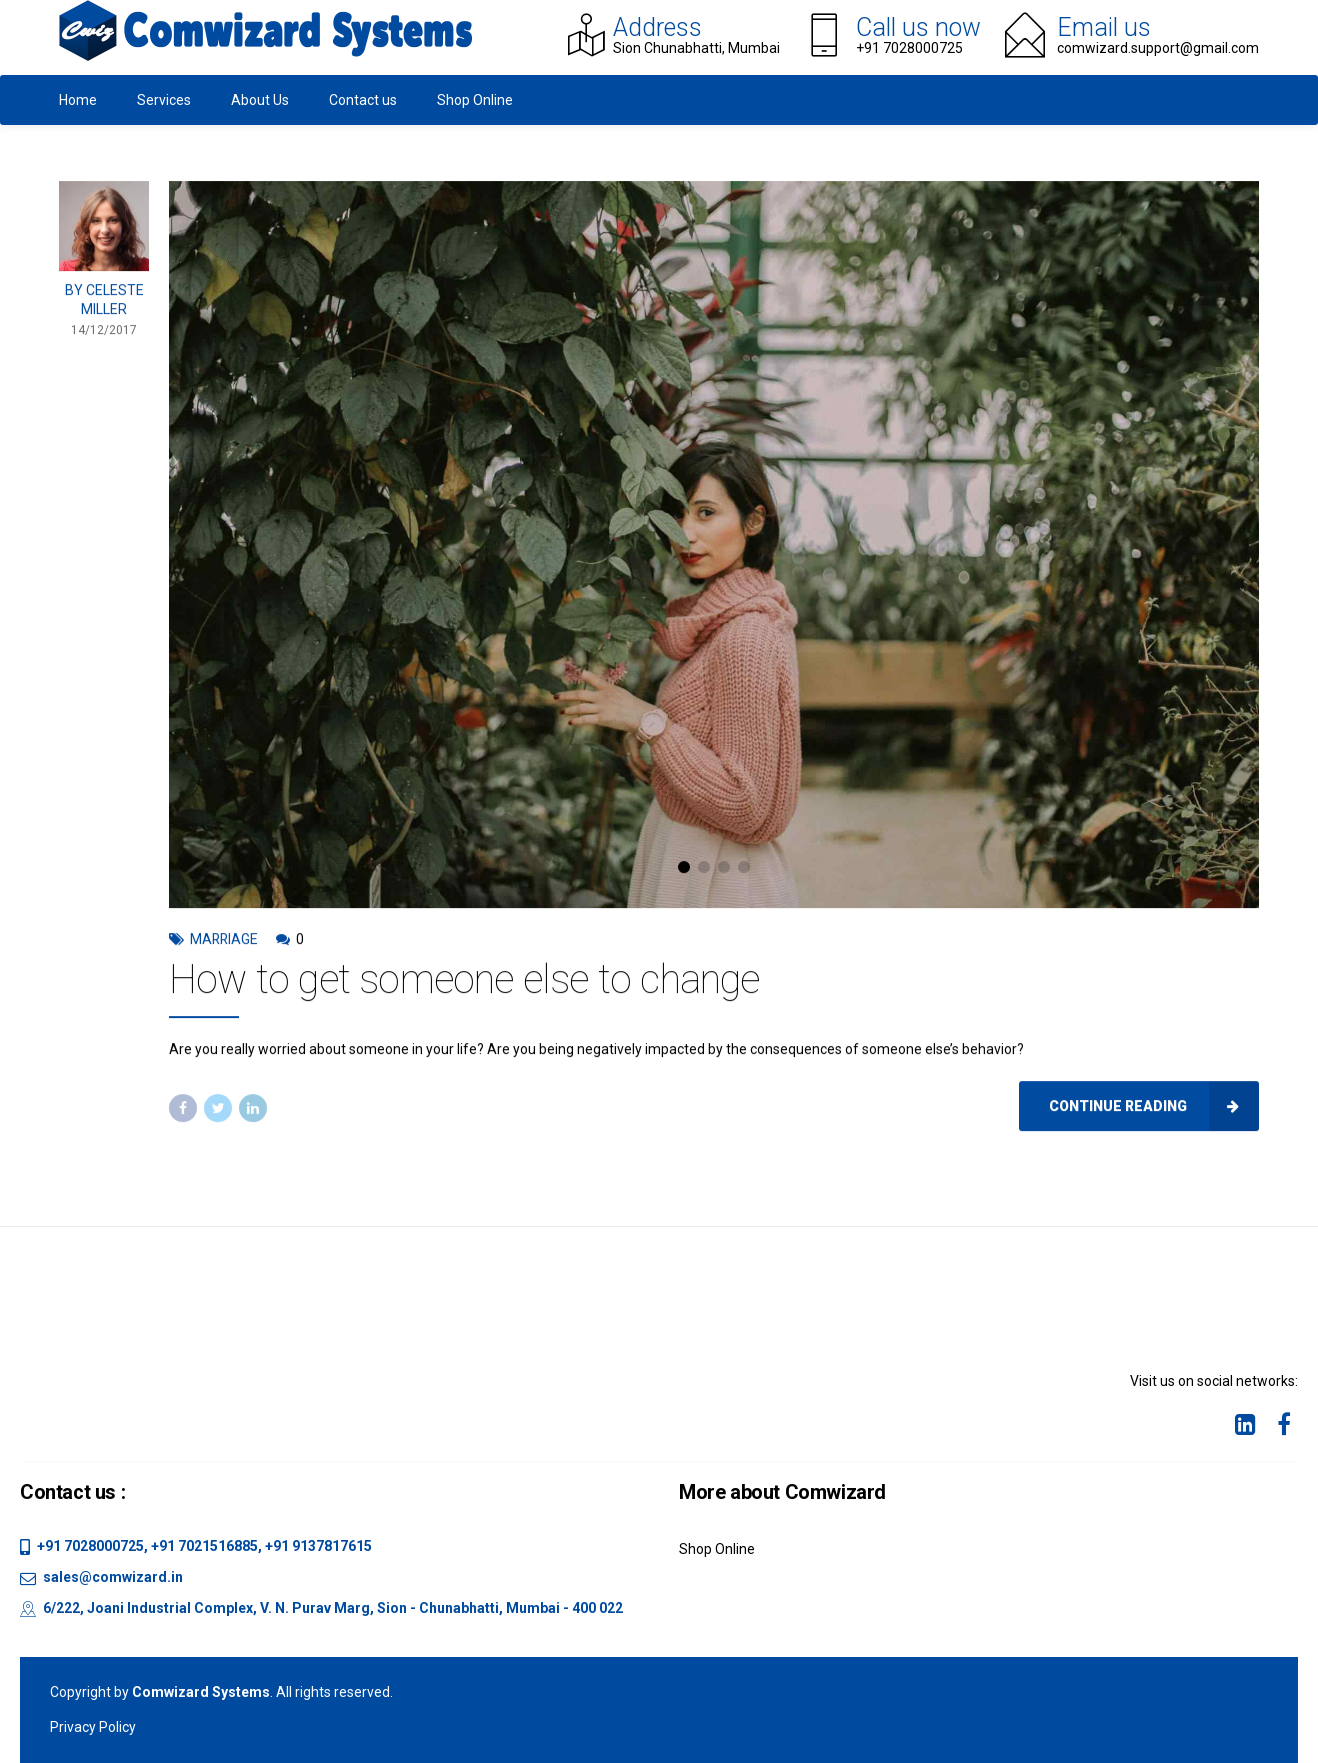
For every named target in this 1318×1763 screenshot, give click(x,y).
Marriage (224, 944)
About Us (260, 100)
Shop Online (475, 100)
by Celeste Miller (104, 304)
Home (78, 100)
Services (164, 100)
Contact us (363, 100)
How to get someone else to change (464, 984)
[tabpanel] (714, 549)
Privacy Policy (93, 1727)
